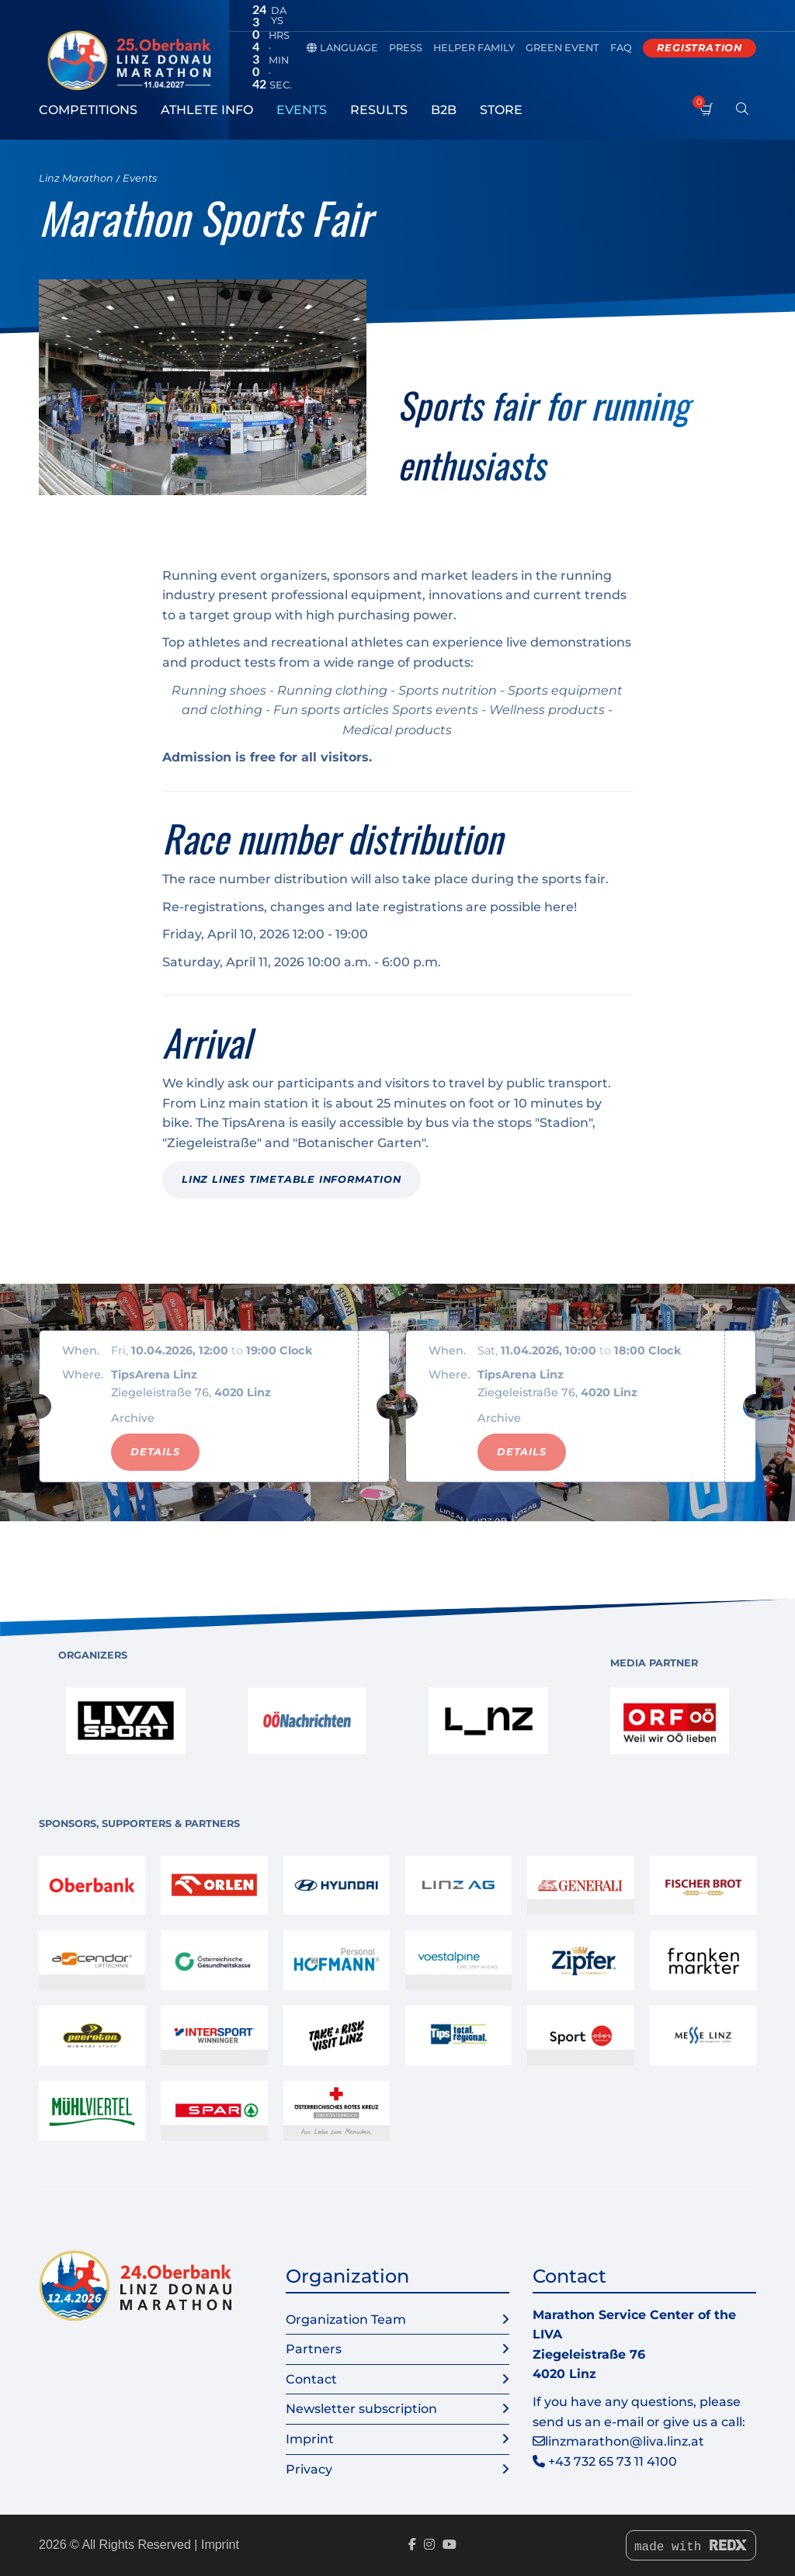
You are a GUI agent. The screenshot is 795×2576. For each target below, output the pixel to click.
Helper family (474, 48)
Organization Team (397, 2320)
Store (501, 109)
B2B (444, 109)
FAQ (621, 48)
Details (155, 1452)
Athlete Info (207, 109)
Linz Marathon (76, 178)
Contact (397, 2380)
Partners (397, 2349)
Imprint (397, 2439)
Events (301, 109)
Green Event (562, 48)
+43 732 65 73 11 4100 (612, 2461)
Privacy (397, 2470)
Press (405, 48)
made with (691, 2547)
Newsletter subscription (397, 2409)
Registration (699, 48)
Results (379, 109)
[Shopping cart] (706, 117)
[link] (126, 1720)
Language (342, 48)
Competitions (88, 109)
